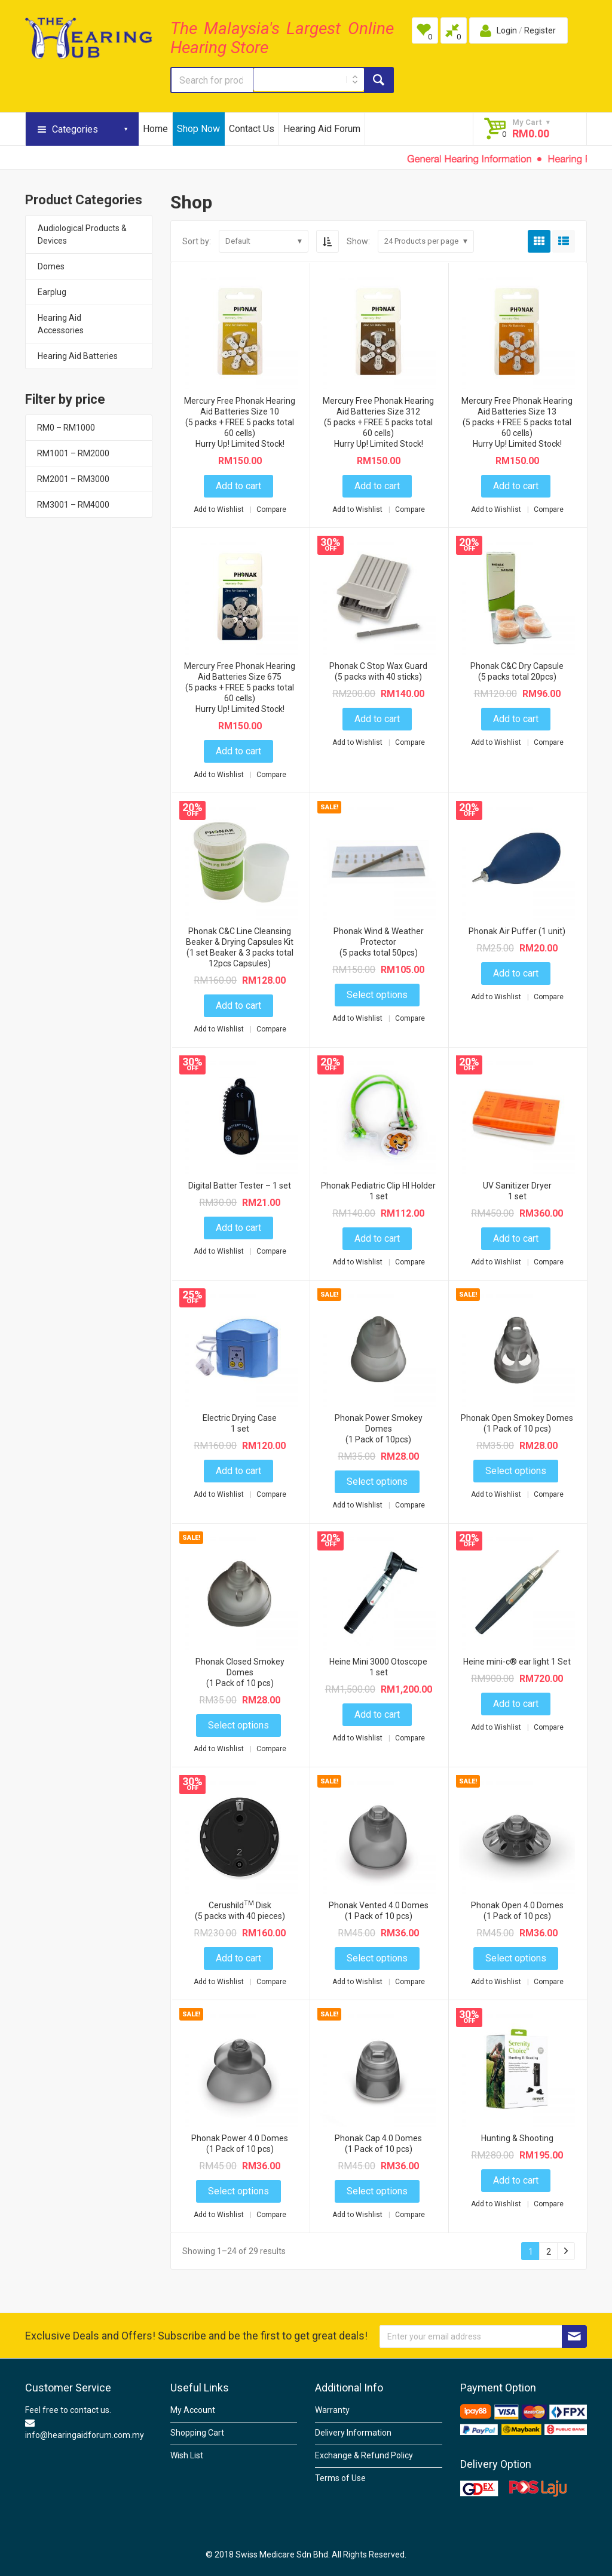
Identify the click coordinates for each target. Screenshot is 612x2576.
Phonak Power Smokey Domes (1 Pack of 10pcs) (379, 1428)
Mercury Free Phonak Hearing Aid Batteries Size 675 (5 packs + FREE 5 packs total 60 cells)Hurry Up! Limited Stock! (239, 687)
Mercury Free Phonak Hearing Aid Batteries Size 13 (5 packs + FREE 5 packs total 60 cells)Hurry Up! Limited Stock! (517, 422)
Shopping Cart (197, 2432)
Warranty (332, 2410)
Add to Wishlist (220, 509)
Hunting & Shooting (517, 2138)
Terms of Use (340, 2478)
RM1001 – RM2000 (73, 453)
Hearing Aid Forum (321, 128)
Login (507, 30)
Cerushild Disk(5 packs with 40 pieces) (240, 1910)
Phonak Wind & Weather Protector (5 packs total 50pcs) (378, 941)
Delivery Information (353, 2432)
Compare (271, 509)
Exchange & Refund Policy (364, 2455)
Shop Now (198, 128)
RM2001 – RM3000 (73, 479)
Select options (377, 994)
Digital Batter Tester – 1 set (239, 1185)
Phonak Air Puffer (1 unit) (517, 931)
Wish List (186, 2455)
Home (155, 128)
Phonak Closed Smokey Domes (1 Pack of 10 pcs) (239, 1672)
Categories (75, 129)
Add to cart (238, 486)
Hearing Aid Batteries (78, 356)
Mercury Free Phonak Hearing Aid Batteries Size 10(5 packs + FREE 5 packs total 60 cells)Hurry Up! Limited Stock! (239, 422)
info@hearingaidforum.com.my (84, 2435)
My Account (192, 2410)
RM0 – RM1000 (66, 427)
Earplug (52, 292)
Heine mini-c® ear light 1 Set (517, 1661)
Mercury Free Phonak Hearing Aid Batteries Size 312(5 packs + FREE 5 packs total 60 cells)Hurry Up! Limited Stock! (378, 422)
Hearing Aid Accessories (61, 324)
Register (540, 30)
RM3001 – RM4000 (73, 504)
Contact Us (251, 128)
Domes (51, 266)
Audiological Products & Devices (82, 234)
